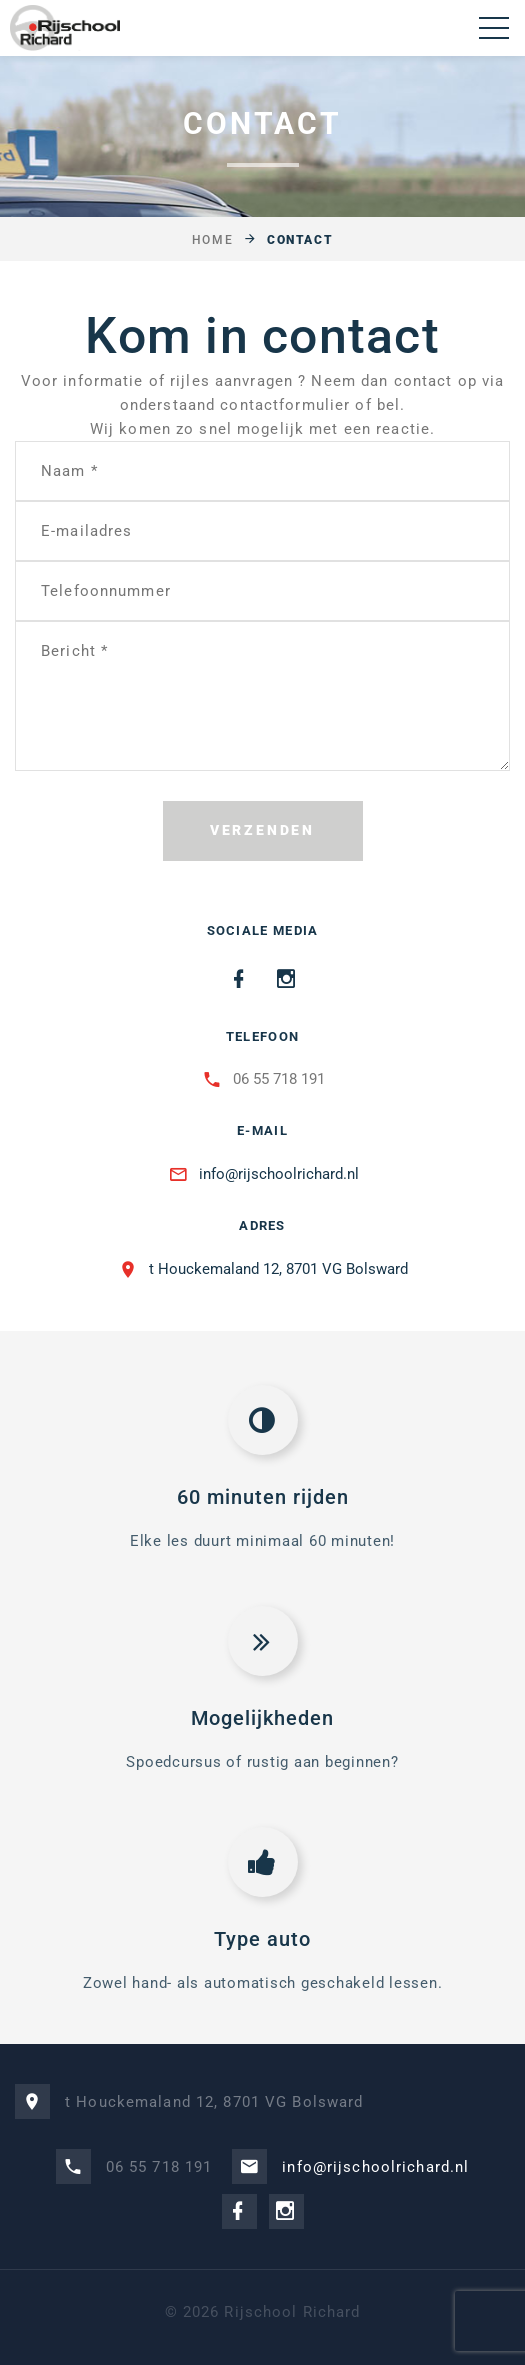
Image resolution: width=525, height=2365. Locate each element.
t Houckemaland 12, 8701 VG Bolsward (278, 1269)
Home (212, 240)
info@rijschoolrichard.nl (279, 1174)
